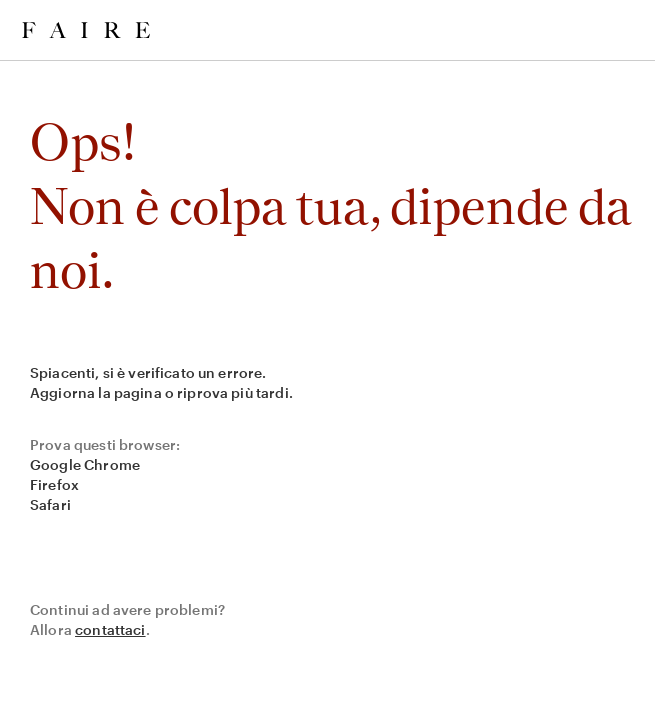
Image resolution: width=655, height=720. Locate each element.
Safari (50, 504)
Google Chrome (85, 464)
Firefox (54, 484)
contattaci (110, 629)
